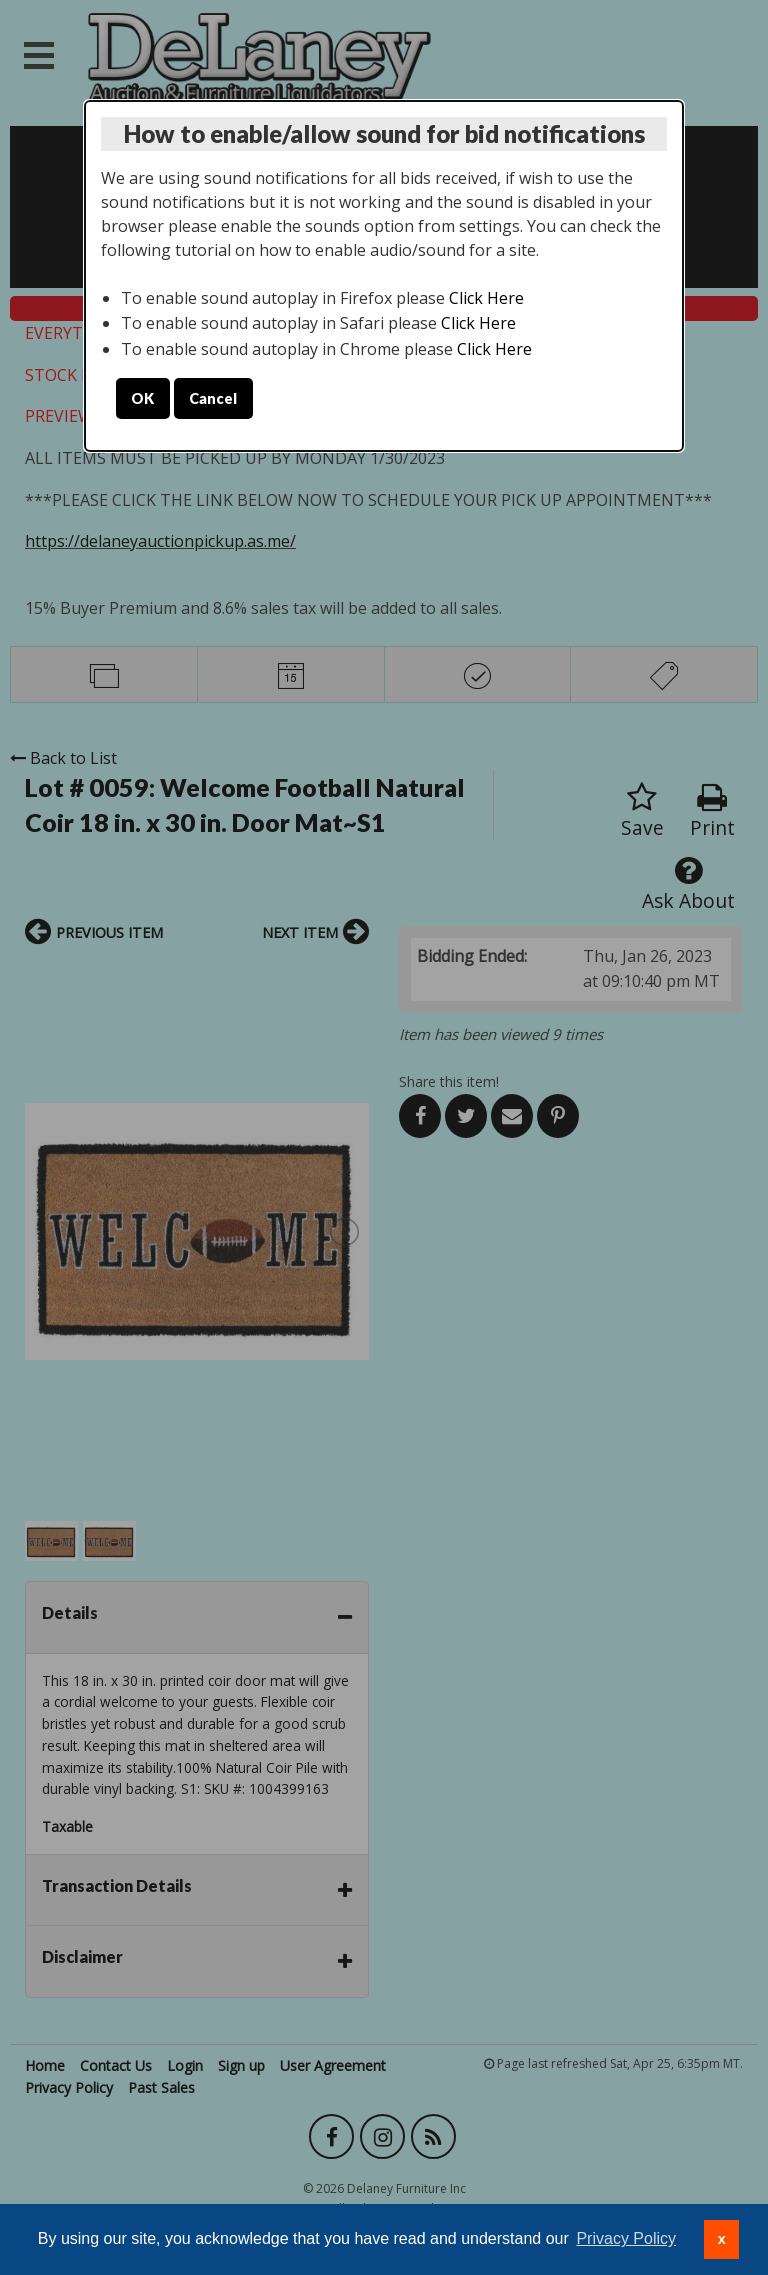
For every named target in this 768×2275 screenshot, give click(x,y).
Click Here (486, 298)
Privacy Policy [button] (626, 2238)
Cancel (213, 398)
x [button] (722, 2239)
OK (142, 398)
